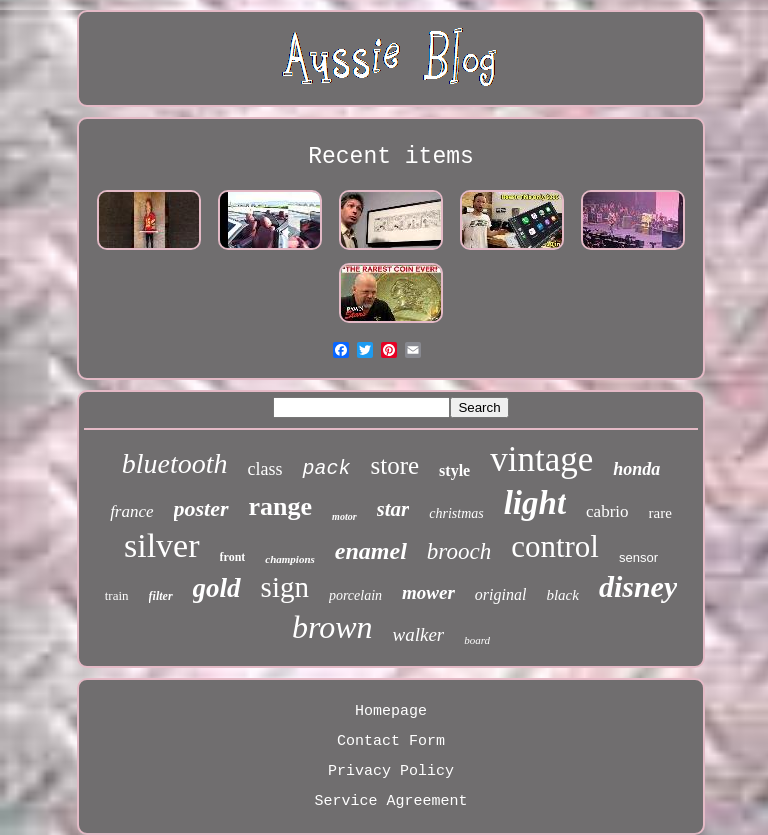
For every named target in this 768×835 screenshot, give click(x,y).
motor (344, 516)
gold (217, 588)
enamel (371, 551)
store (394, 465)
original (501, 594)
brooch (459, 551)
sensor (638, 557)
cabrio (607, 511)
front (233, 557)
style (454, 470)
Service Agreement (390, 801)
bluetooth (175, 463)
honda (636, 469)
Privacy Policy (391, 771)
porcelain (355, 595)
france (131, 511)
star (393, 509)
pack (326, 468)
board (477, 640)
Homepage (391, 711)
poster (201, 508)
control (555, 546)
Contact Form (391, 741)
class (264, 469)
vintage (541, 459)
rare (660, 513)
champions (290, 559)
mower (428, 592)
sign (285, 587)
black (562, 595)
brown (332, 627)
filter (161, 596)
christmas (456, 513)
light (535, 503)
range (281, 506)
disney (638, 586)
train (117, 595)
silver (162, 545)
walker (419, 634)
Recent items (391, 157)
